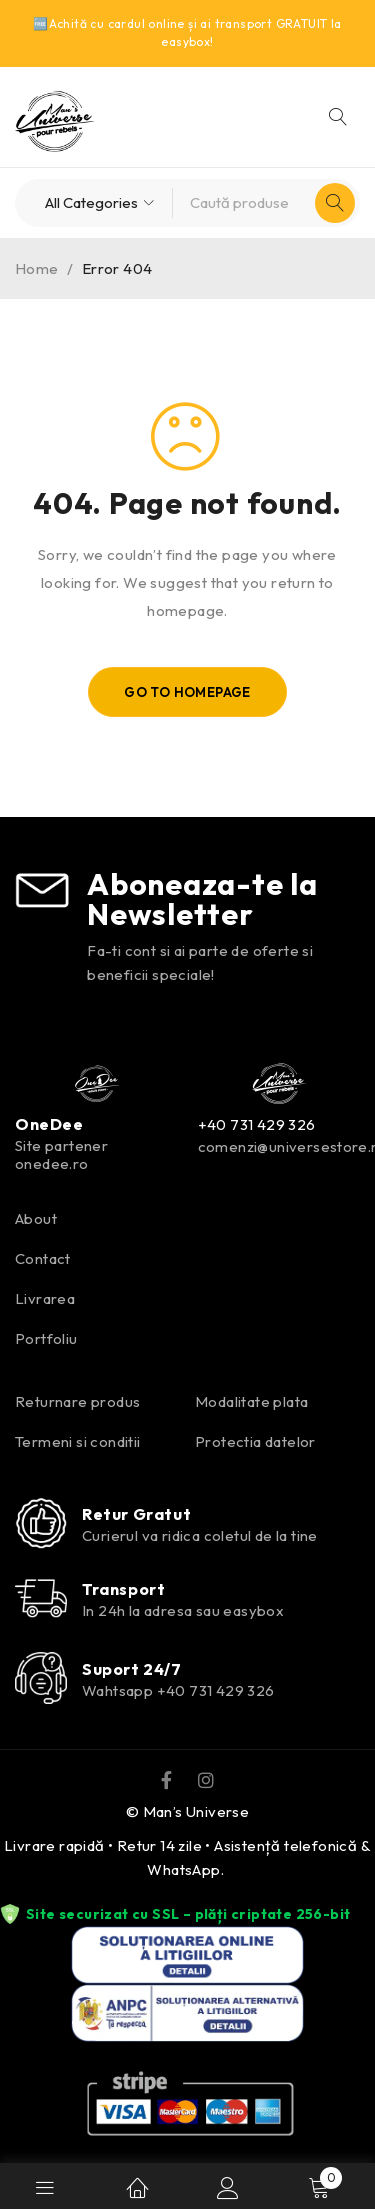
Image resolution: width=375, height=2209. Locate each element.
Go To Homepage (187, 692)
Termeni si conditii (78, 1441)
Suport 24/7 (132, 1669)
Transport (123, 1589)
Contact (43, 1258)
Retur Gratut (136, 1514)
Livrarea (45, 1298)
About (36, 1218)
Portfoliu (46, 1338)
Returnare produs (77, 1401)
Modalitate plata (251, 1401)
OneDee (49, 1124)
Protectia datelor (255, 1441)
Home (37, 268)
